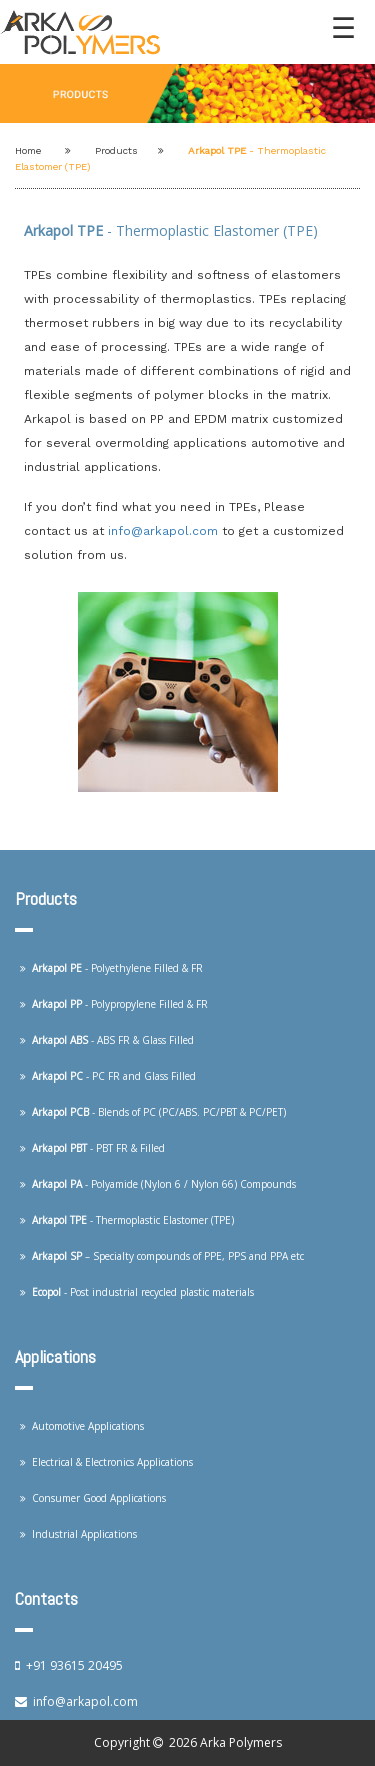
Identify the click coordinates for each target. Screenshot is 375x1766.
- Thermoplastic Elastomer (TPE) (127, 1220)
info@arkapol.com (165, 531)
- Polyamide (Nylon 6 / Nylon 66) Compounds (158, 1184)
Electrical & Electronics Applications (106, 1462)
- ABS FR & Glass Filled (107, 1040)
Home (28, 150)
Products (116, 150)
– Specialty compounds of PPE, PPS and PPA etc (162, 1256)
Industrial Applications (78, 1534)
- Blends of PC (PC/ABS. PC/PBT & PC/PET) (153, 1112)
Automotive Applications (82, 1426)
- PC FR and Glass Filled (108, 1076)
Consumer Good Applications (93, 1498)
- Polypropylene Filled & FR (114, 1004)
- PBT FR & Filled (92, 1148)
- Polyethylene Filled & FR (111, 968)
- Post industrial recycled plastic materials (137, 1292)
